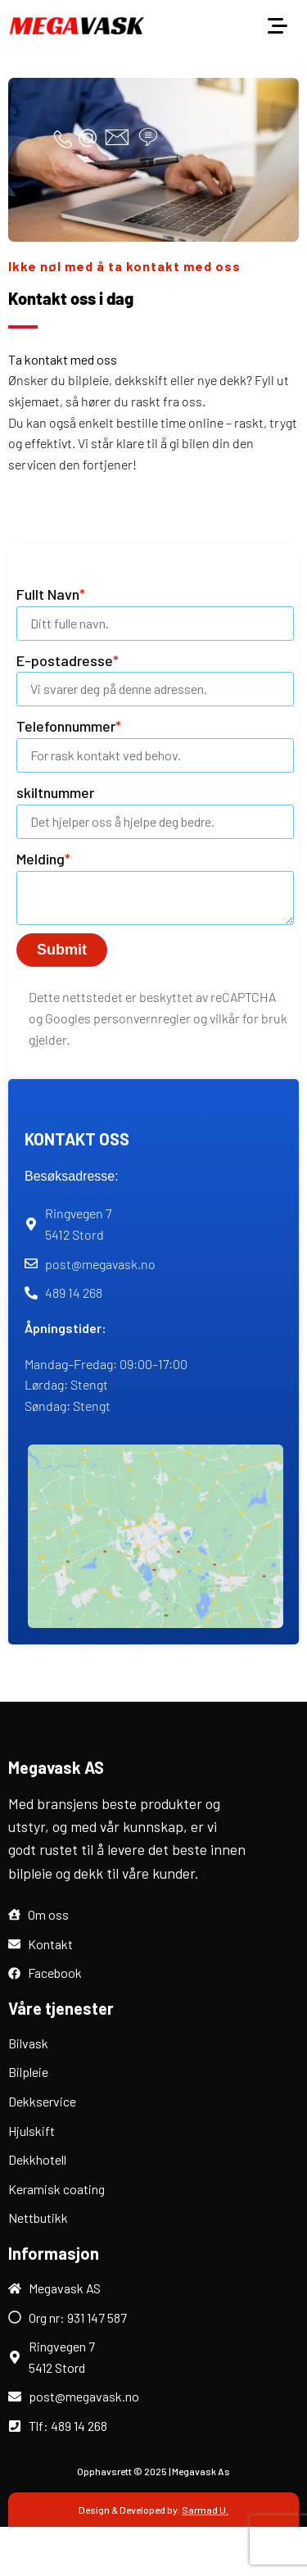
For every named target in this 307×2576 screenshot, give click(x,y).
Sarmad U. (205, 2509)
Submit (62, 949)
